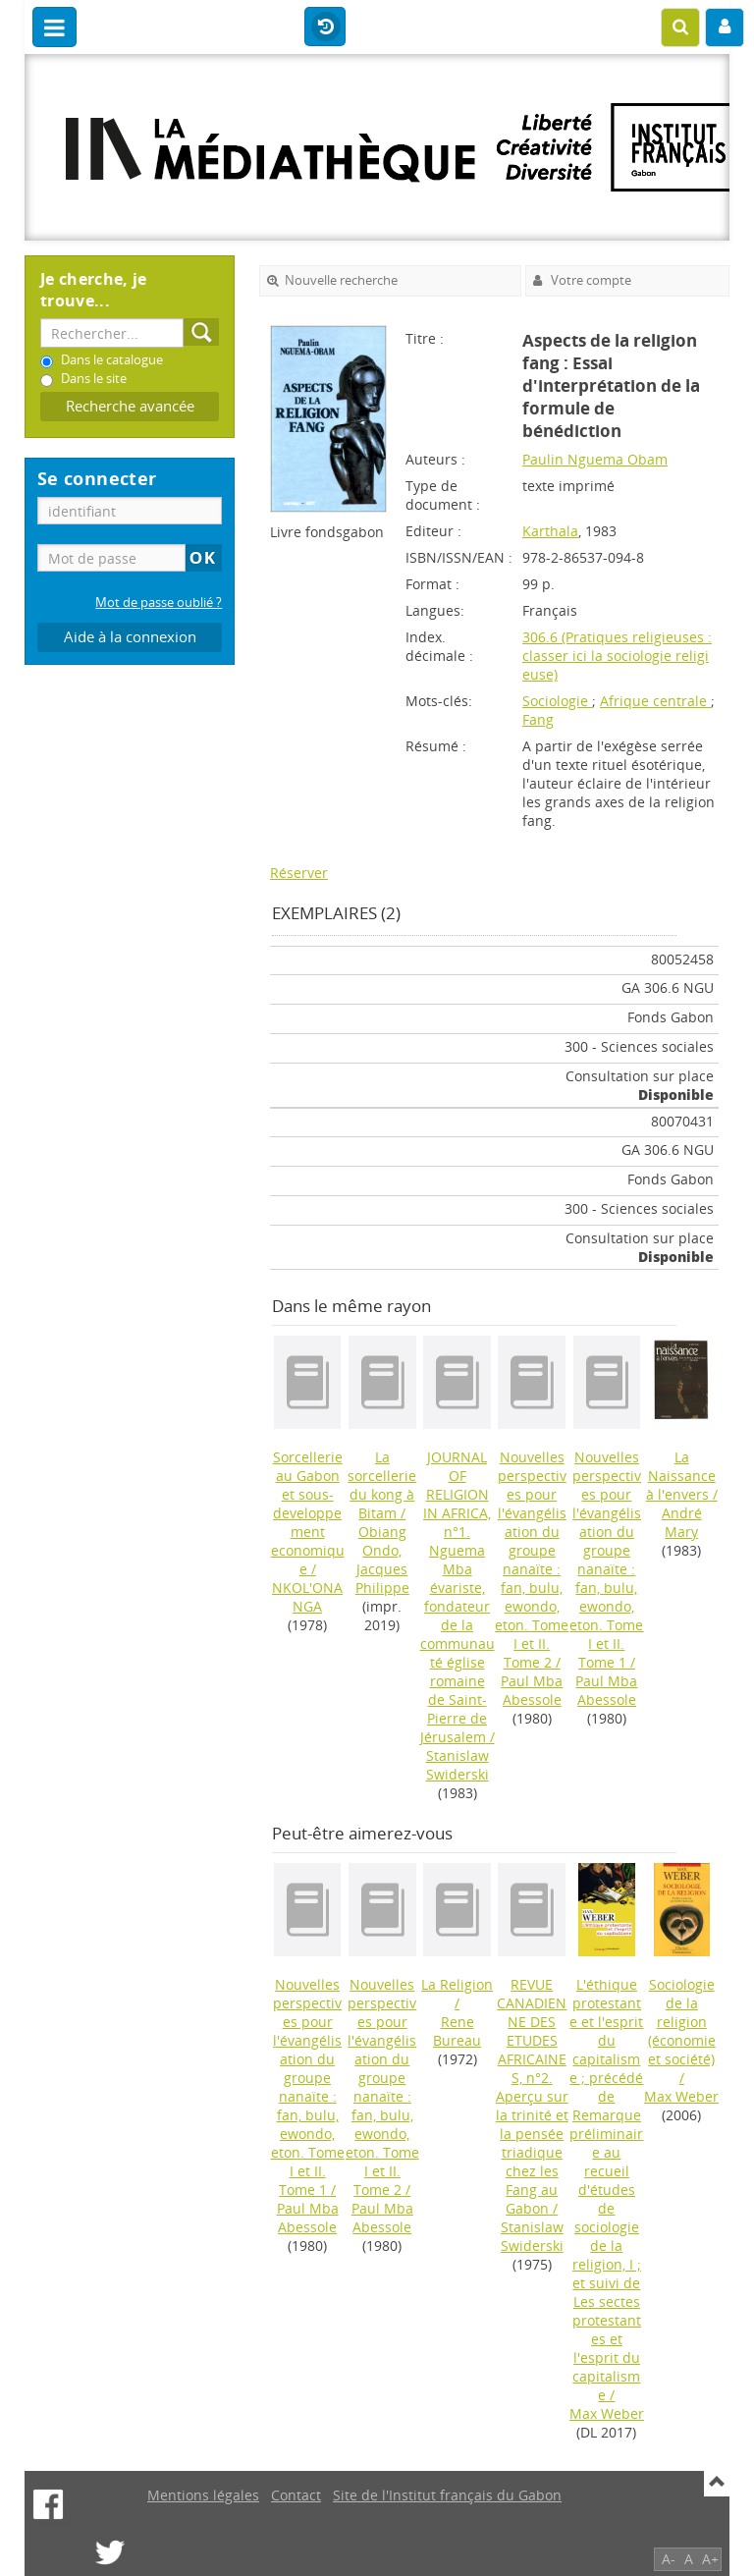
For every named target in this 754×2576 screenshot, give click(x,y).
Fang (538, 719)
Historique (325, 27)
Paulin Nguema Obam (595, 459)
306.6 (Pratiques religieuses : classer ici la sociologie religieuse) (617, 656)
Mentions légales (203, 2495)
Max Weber (606, 2413)
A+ (710, 2558)
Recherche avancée (130, 406)
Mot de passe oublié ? (158, 602)
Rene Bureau (457, 2031)
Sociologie (557, 700)
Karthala (550, 530)
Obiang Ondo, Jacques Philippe (382, 1559)
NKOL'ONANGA (307, 1597)
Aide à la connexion (130, 637)
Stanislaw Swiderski (457, 1764)
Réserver (299, 872)
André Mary (682, 1522)
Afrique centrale (655, 700)
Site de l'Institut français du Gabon (447, 2495)
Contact (296, 2495)
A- (668, 2558)
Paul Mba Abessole (532, 1690)
